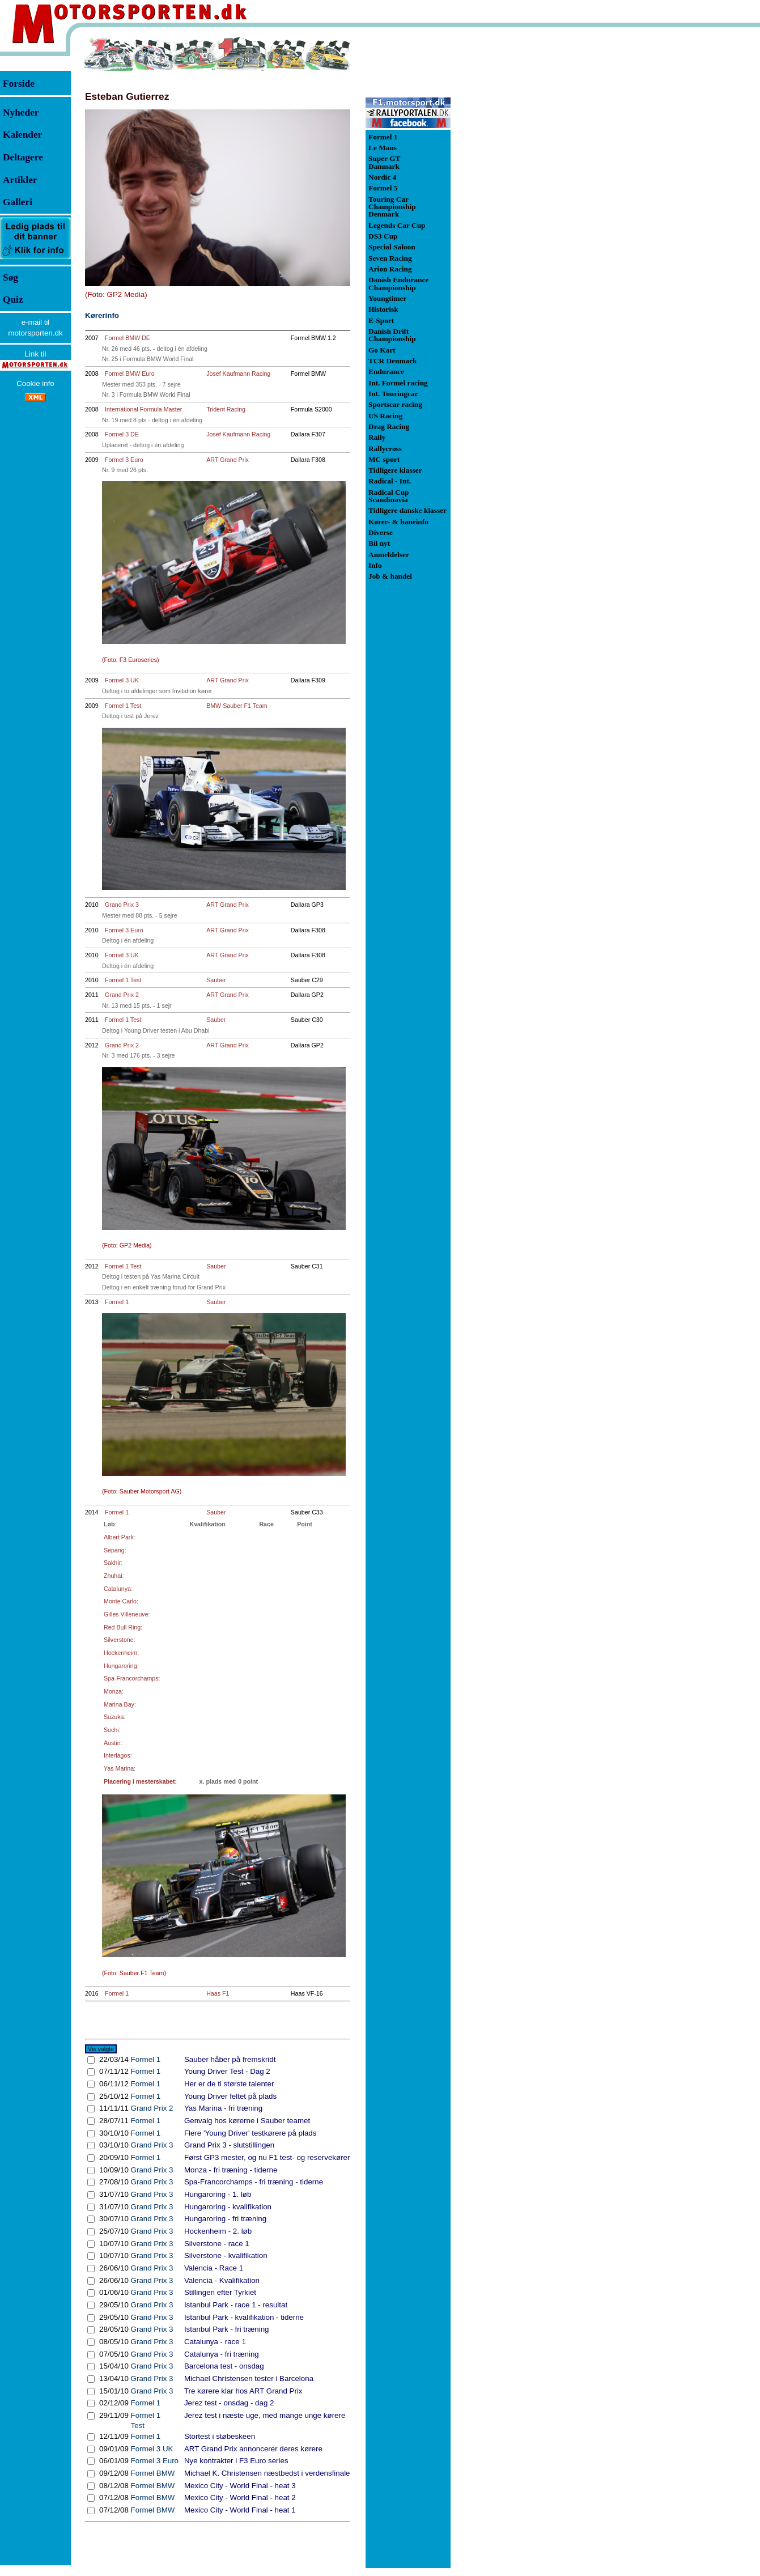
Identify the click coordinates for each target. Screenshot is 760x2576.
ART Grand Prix (227, 459)
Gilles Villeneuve (126, 1614)
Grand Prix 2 (122, 994)
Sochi (111, 1729)
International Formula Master (143, 409)
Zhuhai (113, 1575)
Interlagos (117, 1755)
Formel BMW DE (127, 337)
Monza (113, 1691)
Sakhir (112, 1562)
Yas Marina (119, 1768)
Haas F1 (217, 1993)
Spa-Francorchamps (131, 1678)
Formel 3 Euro (124, 459)
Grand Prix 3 (122, 904)
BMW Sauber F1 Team (237, 705)
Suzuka (114, 1716)
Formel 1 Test (123, 705)
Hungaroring (120, 1665)
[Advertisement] (510, 206)
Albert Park (119, 1537)
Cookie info (35, 383)
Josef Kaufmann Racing (238, 373)
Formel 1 (117, 1301)
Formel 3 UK (122, 680)
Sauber (216, 980)
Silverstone (119, 1639)
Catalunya (117, 1588)
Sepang (114, 1550)
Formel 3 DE (122, 434)
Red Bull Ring (122, 1627)
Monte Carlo (120, 1601)
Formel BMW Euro (130, 373)
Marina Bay (119, 1704)
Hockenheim (120, 1652)
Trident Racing (225, 409)
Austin (112, 1742)
